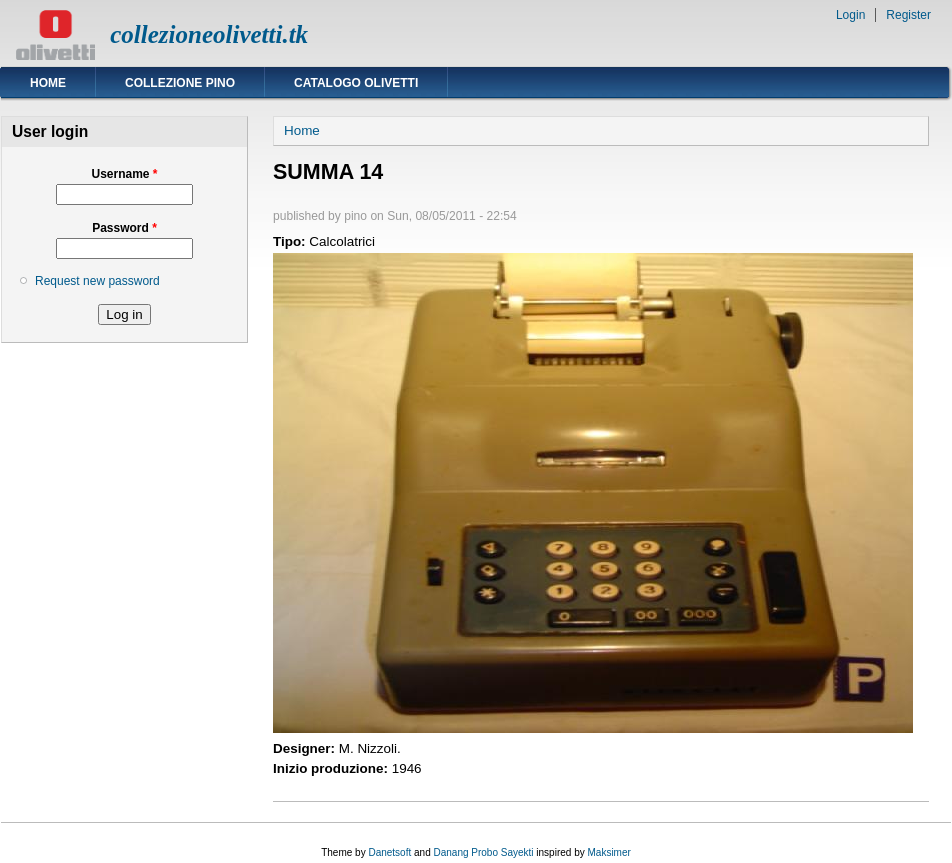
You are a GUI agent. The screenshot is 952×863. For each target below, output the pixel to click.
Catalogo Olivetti (356, 83)
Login (850, 15)
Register (908, 15)
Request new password (97, 281)
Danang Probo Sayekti (483, 852)
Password (124, 228)
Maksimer (608, 852)
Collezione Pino (180, 83)
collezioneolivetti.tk (209, 34)
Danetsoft (389, 852)
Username (124, 174)
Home (48, 83)
